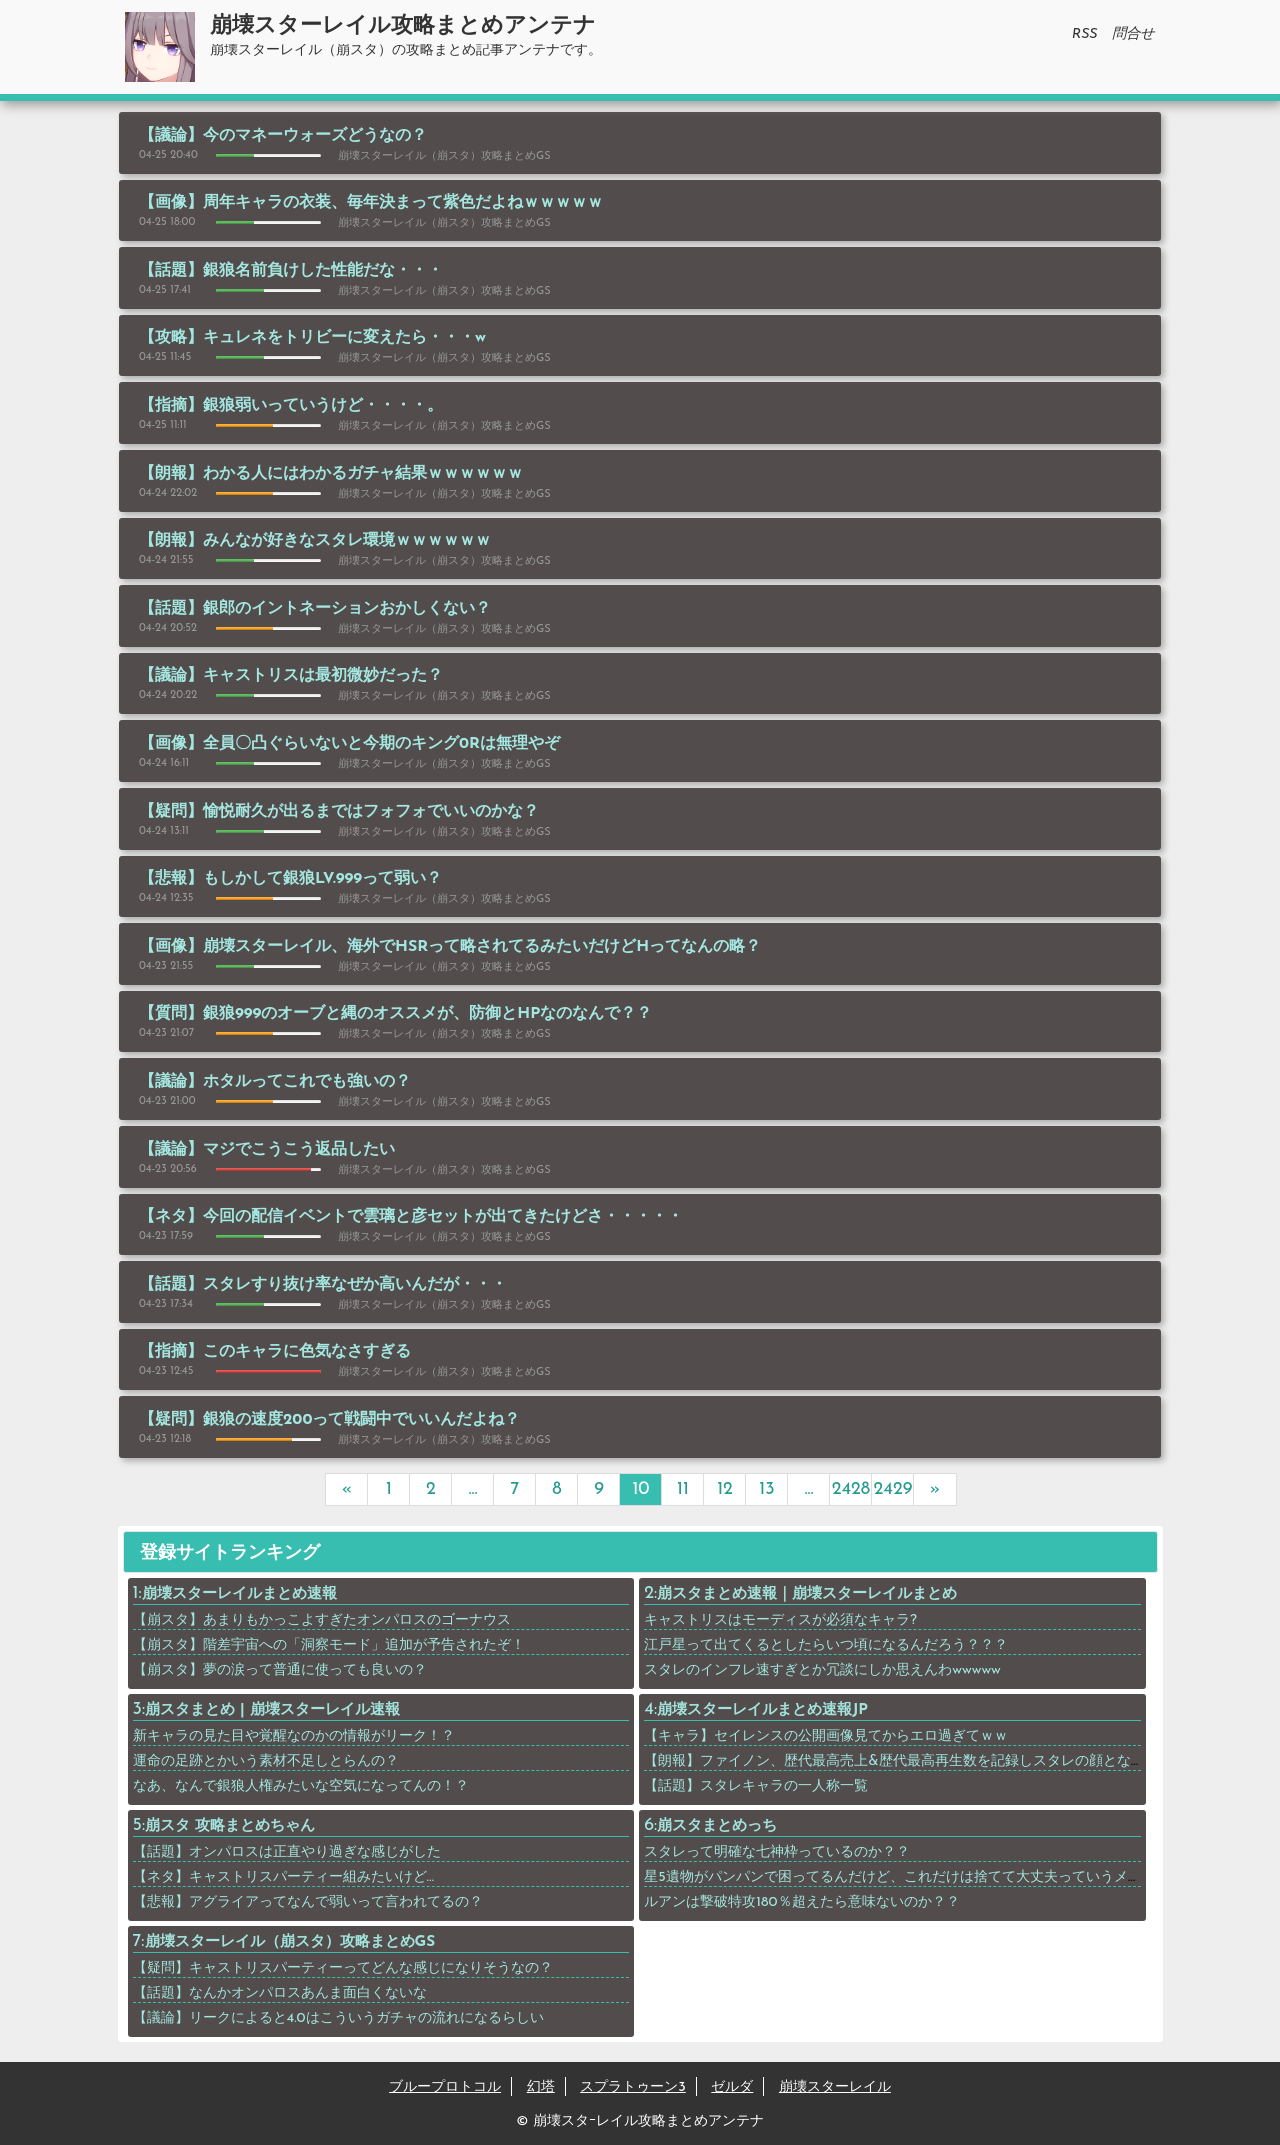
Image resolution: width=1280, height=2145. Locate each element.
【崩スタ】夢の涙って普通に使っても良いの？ (280, 1670)
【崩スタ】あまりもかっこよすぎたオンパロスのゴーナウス (322, 1620)
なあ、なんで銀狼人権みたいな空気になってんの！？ (301, 1786)
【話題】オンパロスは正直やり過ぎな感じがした (287, 1852)
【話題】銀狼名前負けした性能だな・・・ (291, 271)
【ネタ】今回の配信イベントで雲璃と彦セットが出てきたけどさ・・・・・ (411, 1217)
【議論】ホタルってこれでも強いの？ (275, 1082)
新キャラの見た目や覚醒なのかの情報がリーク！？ (294, 1736)
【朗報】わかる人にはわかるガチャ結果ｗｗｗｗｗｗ (331, 474)
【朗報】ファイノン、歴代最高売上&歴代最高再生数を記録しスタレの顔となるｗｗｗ (915, 1761)
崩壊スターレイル (835, 2087)
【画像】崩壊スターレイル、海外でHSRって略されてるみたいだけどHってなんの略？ (450, 947)
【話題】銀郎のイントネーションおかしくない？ (315, 609)
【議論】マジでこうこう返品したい (267, 1150)
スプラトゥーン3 (633, 2087)
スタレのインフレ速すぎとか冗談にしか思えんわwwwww (822, 1670)
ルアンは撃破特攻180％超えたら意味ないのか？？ (801, 1902)
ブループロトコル (445, 2087)
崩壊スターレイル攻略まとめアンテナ (403, 26)
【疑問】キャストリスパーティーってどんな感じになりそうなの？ (343, 1968)
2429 (893, 1489)
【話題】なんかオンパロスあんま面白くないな (280, 1993)
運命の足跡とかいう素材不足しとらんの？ (266, 1761)
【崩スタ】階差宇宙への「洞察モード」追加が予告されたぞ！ (329, 1645)
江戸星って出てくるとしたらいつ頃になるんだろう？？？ (826, 1645)
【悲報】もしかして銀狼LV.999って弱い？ (290, 879)
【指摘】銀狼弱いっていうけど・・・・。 (291, 406)
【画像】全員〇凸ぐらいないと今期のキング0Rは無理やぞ (349, 744)
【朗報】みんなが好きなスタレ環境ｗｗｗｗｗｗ (315, 541)
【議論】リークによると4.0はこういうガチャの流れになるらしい (338, 2018)
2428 (851, 1489)
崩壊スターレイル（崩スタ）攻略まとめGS (290, 1942)
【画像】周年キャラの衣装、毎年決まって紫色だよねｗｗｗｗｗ (371, 203)
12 (725, 1489)
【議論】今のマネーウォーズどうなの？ (283, 136)
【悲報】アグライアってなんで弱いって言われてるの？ (308, 1902)
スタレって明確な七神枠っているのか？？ (777, 1852)
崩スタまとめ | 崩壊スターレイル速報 (272, 1710)
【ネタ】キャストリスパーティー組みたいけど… (284, 1877)
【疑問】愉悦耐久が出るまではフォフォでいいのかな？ (339, 812)
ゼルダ (732, 2087)
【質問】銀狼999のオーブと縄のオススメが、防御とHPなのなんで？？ (395, 1014)
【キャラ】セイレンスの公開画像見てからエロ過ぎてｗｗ (826, 1736)
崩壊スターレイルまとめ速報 (239, 1594)
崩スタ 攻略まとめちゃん (230, 1826)
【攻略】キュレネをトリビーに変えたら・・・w (312, 338)
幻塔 (541, 2087)
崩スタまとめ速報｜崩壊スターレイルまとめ (807, 1594)
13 (766, 1489)
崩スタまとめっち (717, 1826)
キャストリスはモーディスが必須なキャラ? (780, 1620)
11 (683, 1489)
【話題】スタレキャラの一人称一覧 (756, 1786)
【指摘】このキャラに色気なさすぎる (275, 1352)
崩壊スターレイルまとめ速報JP (762, 1710)
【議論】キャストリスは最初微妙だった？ (291, 676)
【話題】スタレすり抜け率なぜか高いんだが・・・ (323, 1285)
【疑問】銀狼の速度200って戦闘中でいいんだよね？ (329, 1420)
